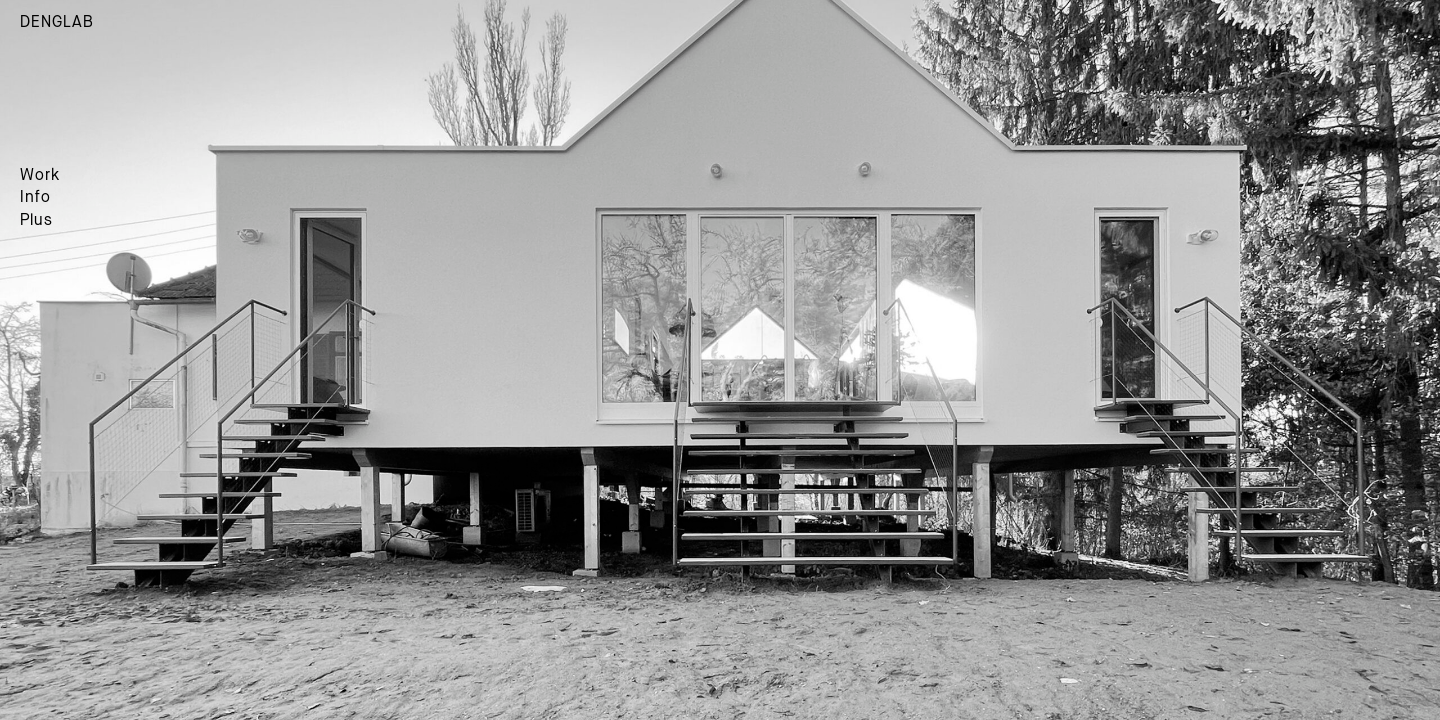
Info (35, 198)
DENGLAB (57, 23)
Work (40, 176)
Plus (36, 221)
